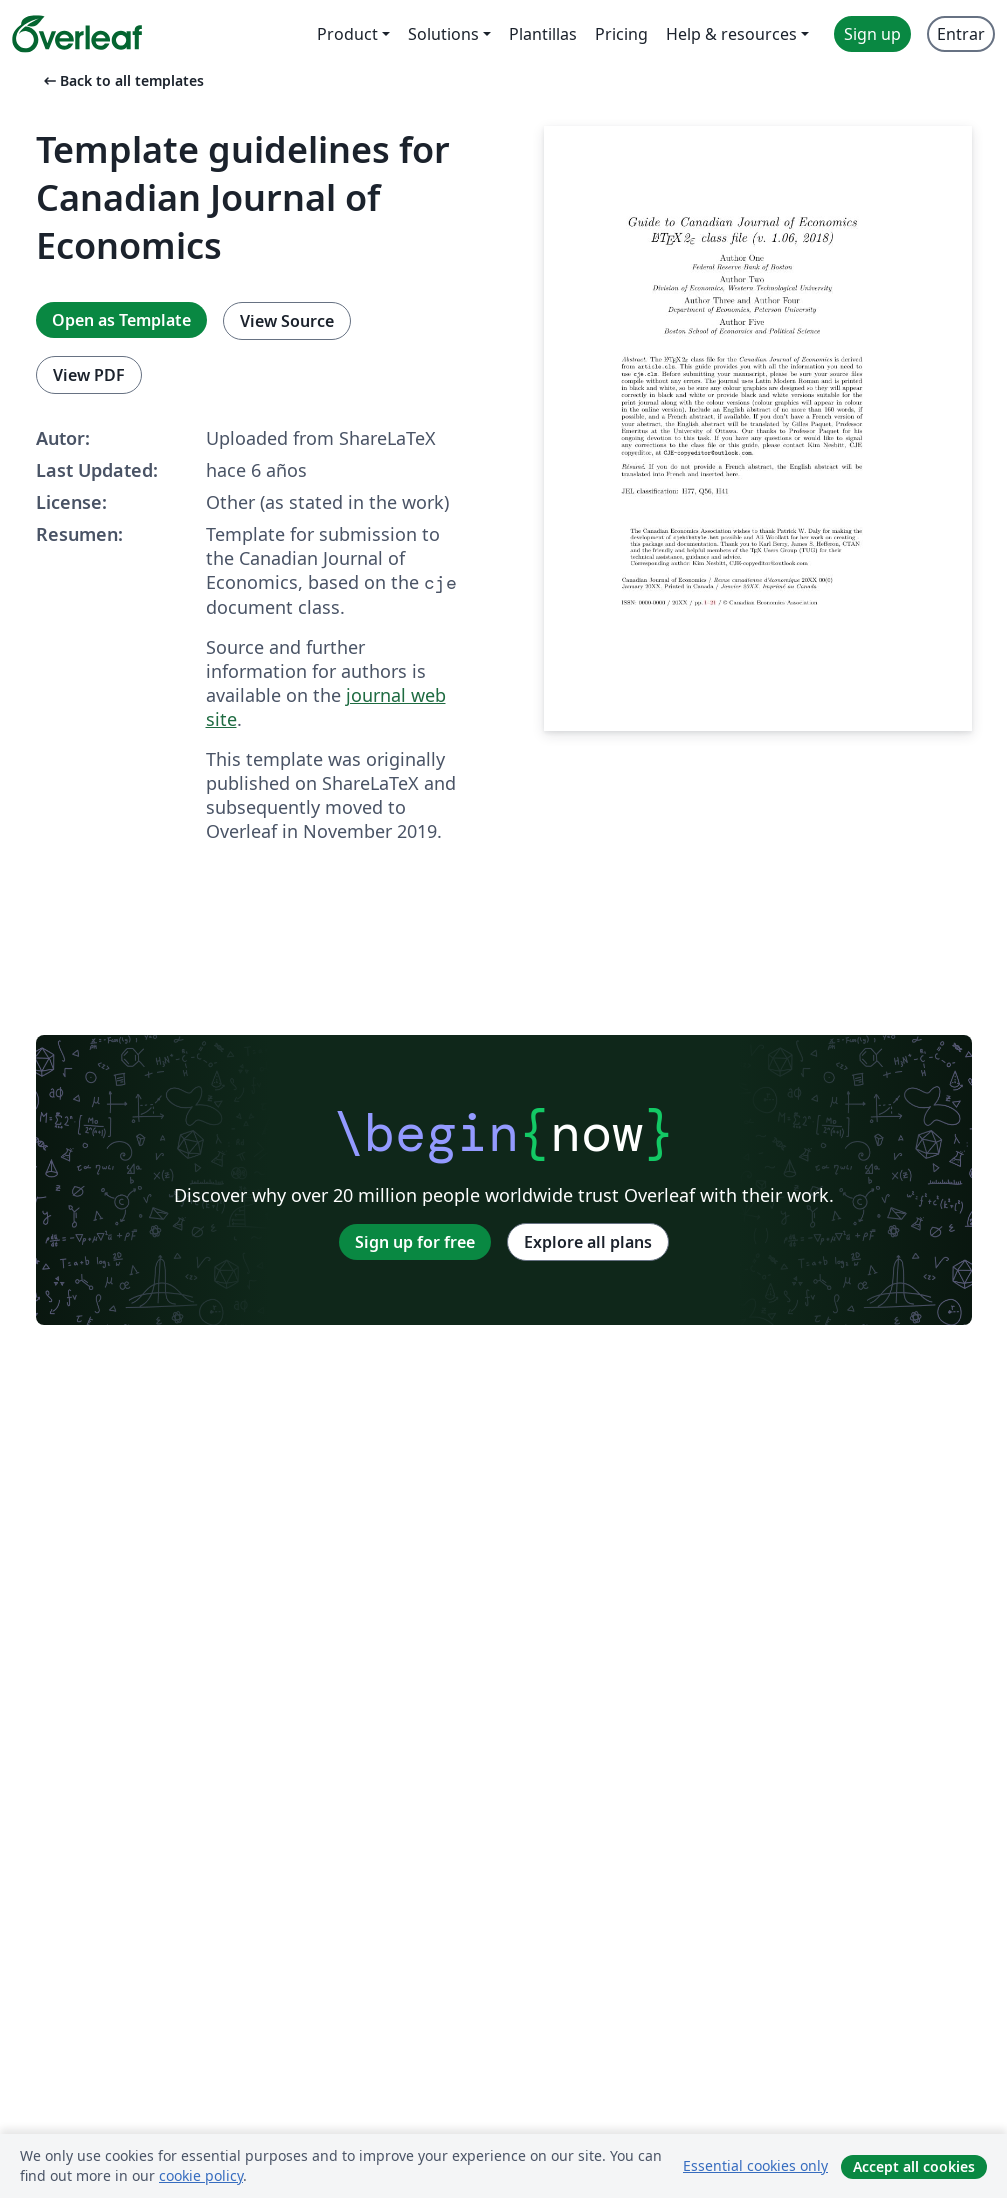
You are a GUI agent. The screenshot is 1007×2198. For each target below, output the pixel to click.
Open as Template (121, 320)
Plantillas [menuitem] (543, 34)
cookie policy (201, 2175)
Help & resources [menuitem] (731, 34)
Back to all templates (122, 80)
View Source (287, 321)
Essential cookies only (755, 2165)
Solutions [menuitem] (443, 34)
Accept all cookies (914, 2166)
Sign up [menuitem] (872, 34)
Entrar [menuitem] (961, 34)
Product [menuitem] (347, 34)
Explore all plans (588, 1242)
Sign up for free (415, 1242)
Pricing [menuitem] (621, 34)
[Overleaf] (77, 34)
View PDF (89, 375)
